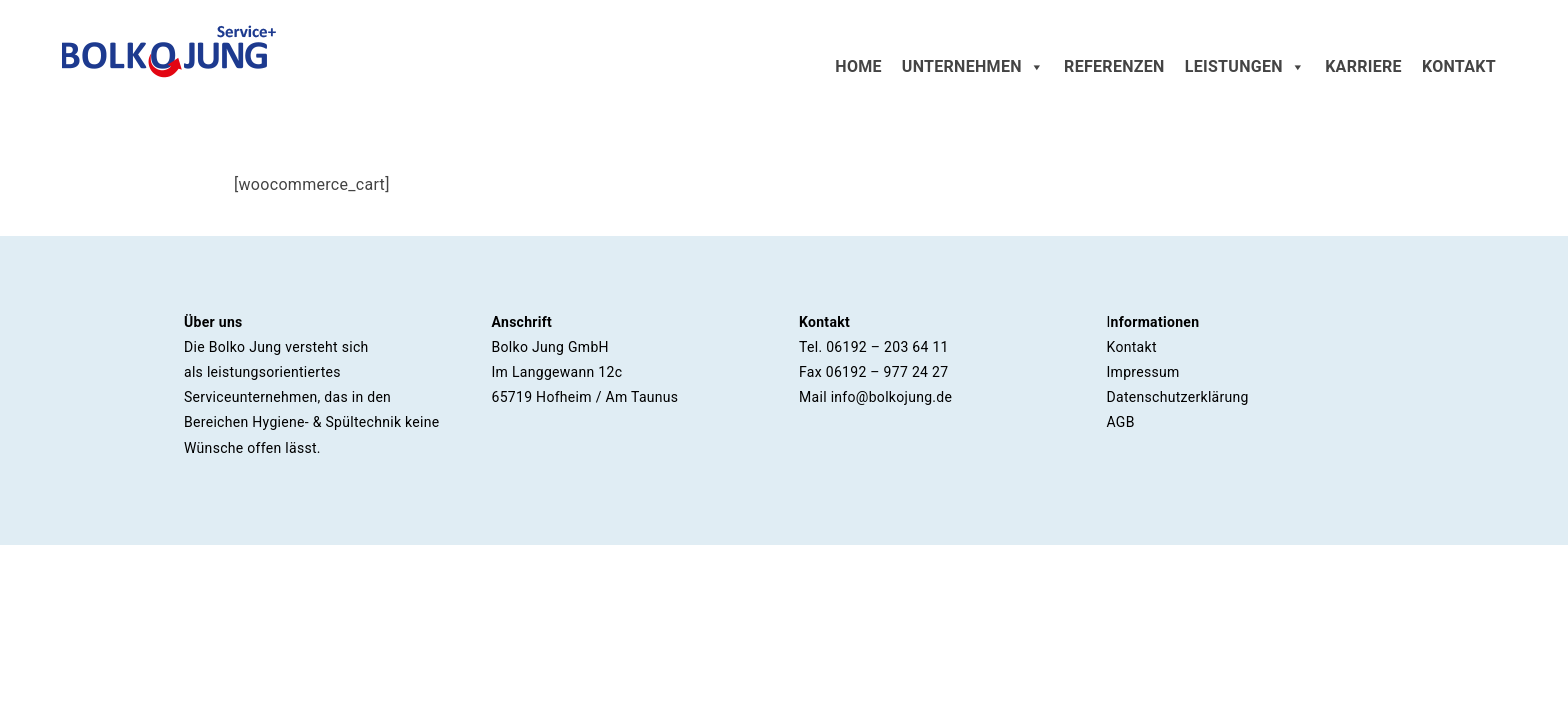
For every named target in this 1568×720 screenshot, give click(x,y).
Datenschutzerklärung (1178, 397)
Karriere (1363, 66)
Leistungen (1245, 67)
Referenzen (1114, 66)
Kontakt (1459, 66)
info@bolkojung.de (892, 397)
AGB (1121, 422)
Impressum (1143, 372)
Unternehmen (973, 67)
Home (858, 66)
